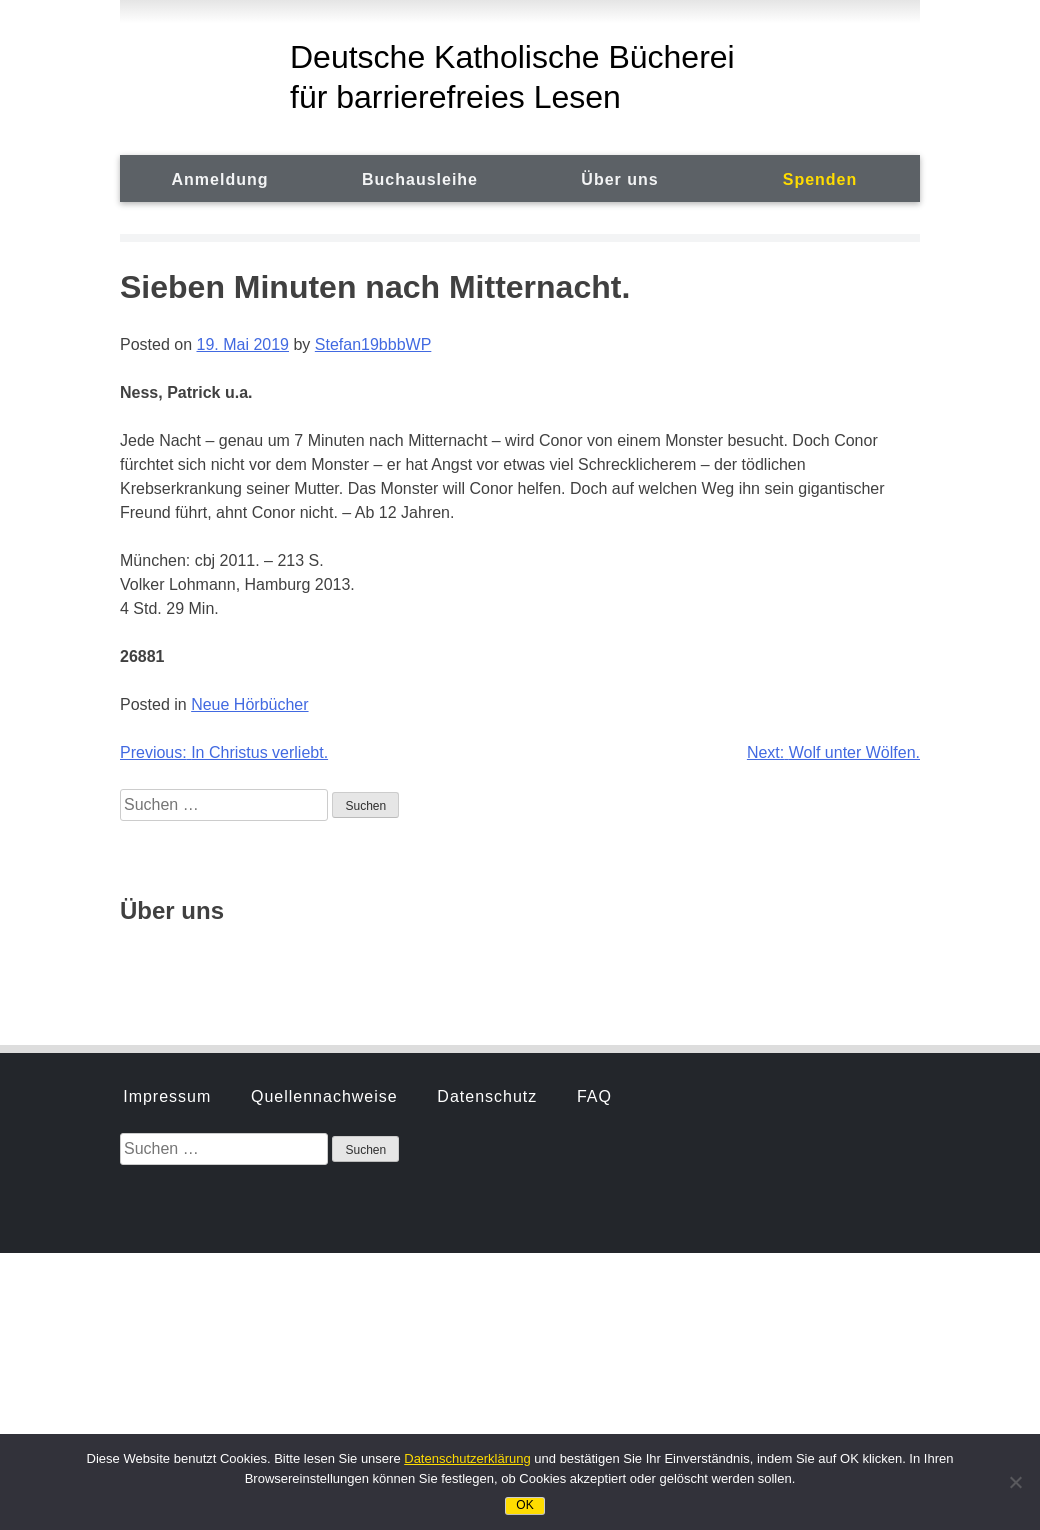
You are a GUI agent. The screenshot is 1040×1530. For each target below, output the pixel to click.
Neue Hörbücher (249, 704)
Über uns (619, 179)
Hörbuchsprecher (322, 960)
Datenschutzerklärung (467, 1458)
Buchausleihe (420, 179)
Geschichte (168, 960)
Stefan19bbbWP (373, 344)
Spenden (820, 179)
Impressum (167, 856)
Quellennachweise (324, 856)
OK (524, 1505)
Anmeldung (220, 179)
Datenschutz (487, 856)
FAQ (594, 856)
